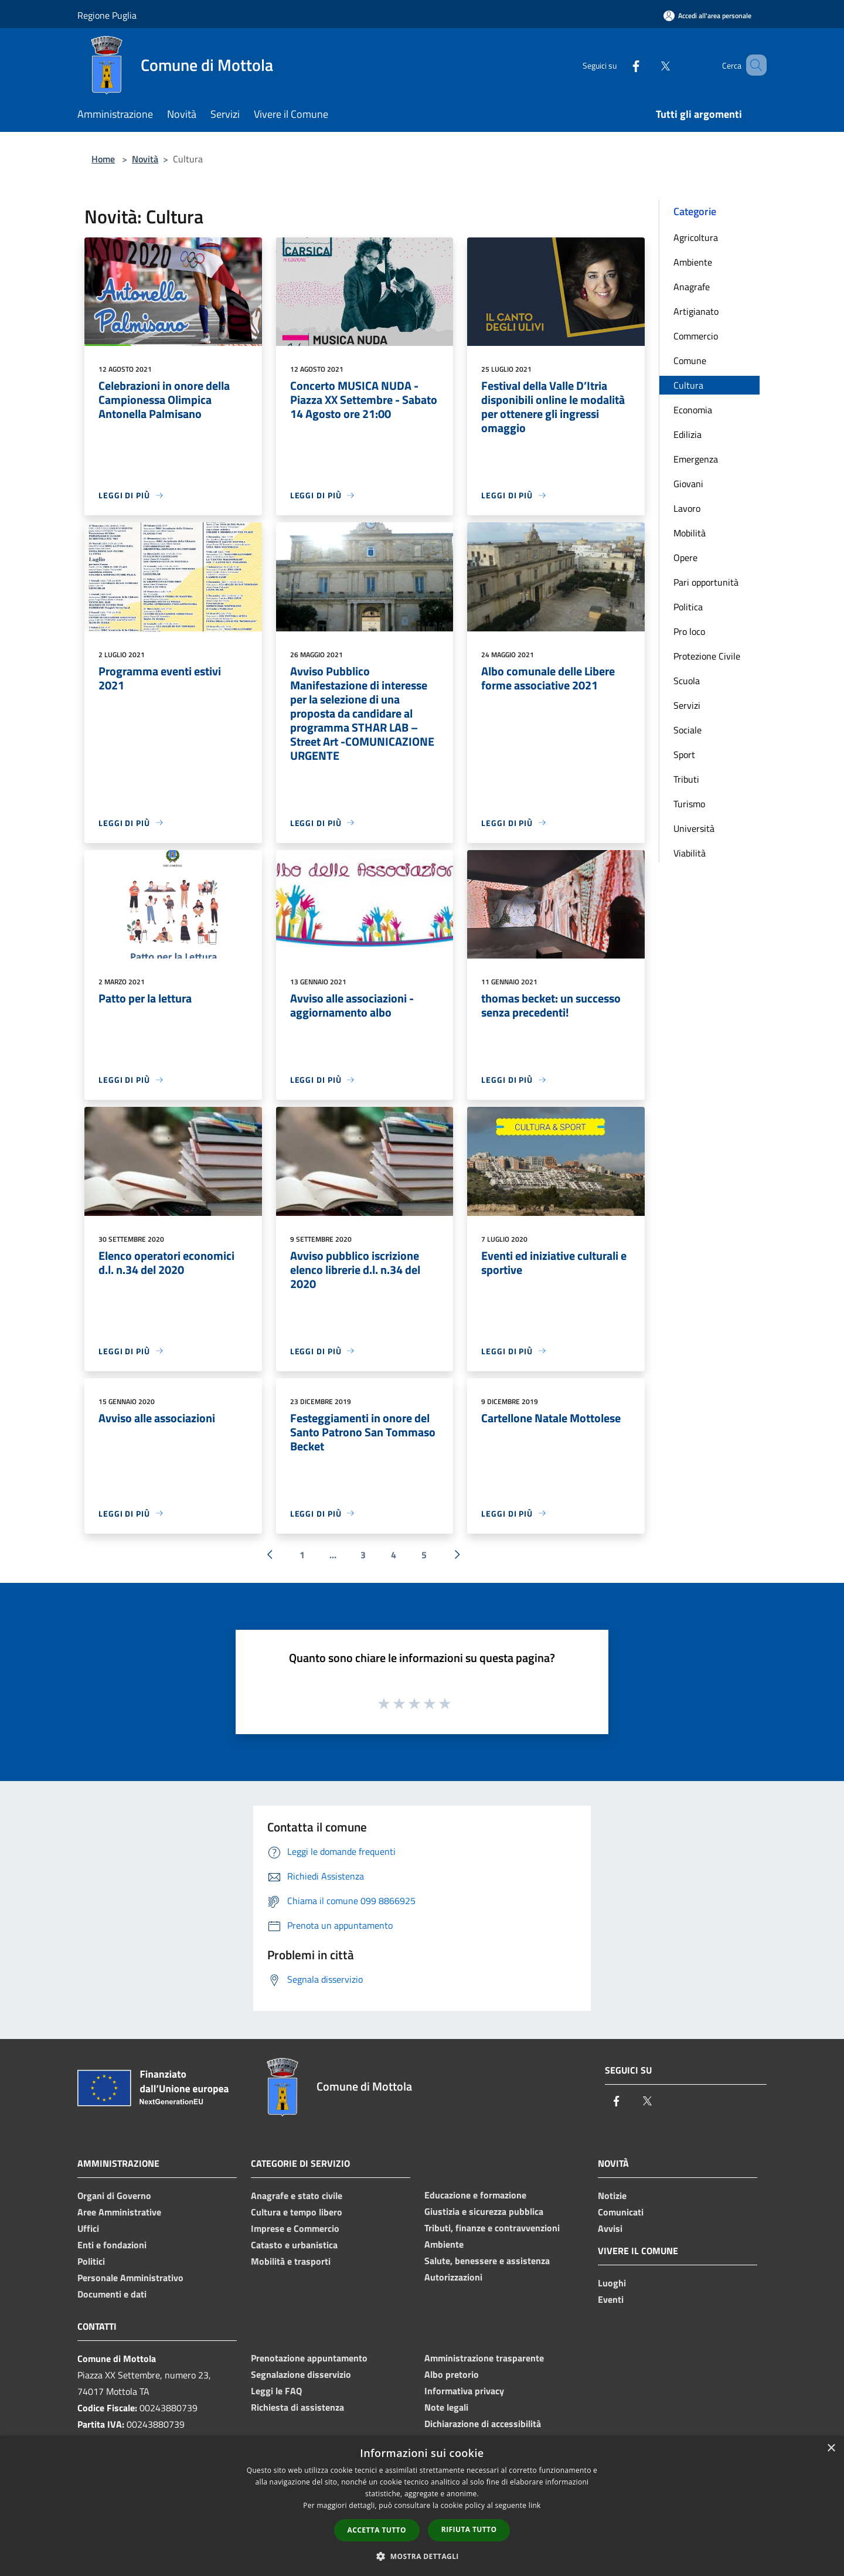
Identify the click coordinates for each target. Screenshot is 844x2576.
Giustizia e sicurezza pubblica (483, 2211)
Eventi (611, 2299)
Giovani (688, 484)
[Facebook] (619, 65)
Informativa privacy (464, 2391)
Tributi (686, 779)
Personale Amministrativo (130, 2278)
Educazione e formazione (475, 2195)
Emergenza (695, 459)
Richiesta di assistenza (297, 2407)
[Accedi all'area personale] (707, 15)
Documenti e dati (112, 2294)
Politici (91, 2261)
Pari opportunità (705, 582)
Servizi (686, 705)
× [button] (830, 2448)
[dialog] (422, 2506)
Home (103, 159)
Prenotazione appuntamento (309, 2358)
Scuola (686, 681)
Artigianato (696, 311)
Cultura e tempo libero (296, 2212)
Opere (685, 557)
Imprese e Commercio (295, 2228)
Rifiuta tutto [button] (469, 2529)
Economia (692, 410)
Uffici (88, 2228)
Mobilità (689, 533)
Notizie (612, 2195)
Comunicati (621, 2212)
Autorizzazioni (453, 2277)
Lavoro (686, 508)
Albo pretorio (451, 2374)
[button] (422, 2556)
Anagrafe (691, 287)
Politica (688, 607)
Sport (684, 754)
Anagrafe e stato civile (296, 2195)
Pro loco (689, 631)
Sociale (687, 730)
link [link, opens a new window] (535, 2505)
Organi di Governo (114, 2195)
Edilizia (687, 434)
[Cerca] (752, 65)
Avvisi (610, 2228)
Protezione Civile (706, 656)
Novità (145, 159)
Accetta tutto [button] (377, 2530)
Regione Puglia (107, 15)
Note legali (446, 2407)
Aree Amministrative (119, 2212)
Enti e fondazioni (112, 2245)
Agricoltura (695, 237)
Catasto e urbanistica (294, 2245)
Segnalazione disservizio (301, 2374)
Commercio (695, 336)
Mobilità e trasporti (291, 2261)
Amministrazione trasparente (484, 2358)
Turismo (689, 804)
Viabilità (689, 853)
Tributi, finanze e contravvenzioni (492, 2228)
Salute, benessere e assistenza (487, 2261)
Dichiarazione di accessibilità (482, 2424)
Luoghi (612, 2283)
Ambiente (692, 262)
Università (693, 828)
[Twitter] (648, 65)
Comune (689, 361)
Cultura (688, 385)
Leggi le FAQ (276, 2391)
